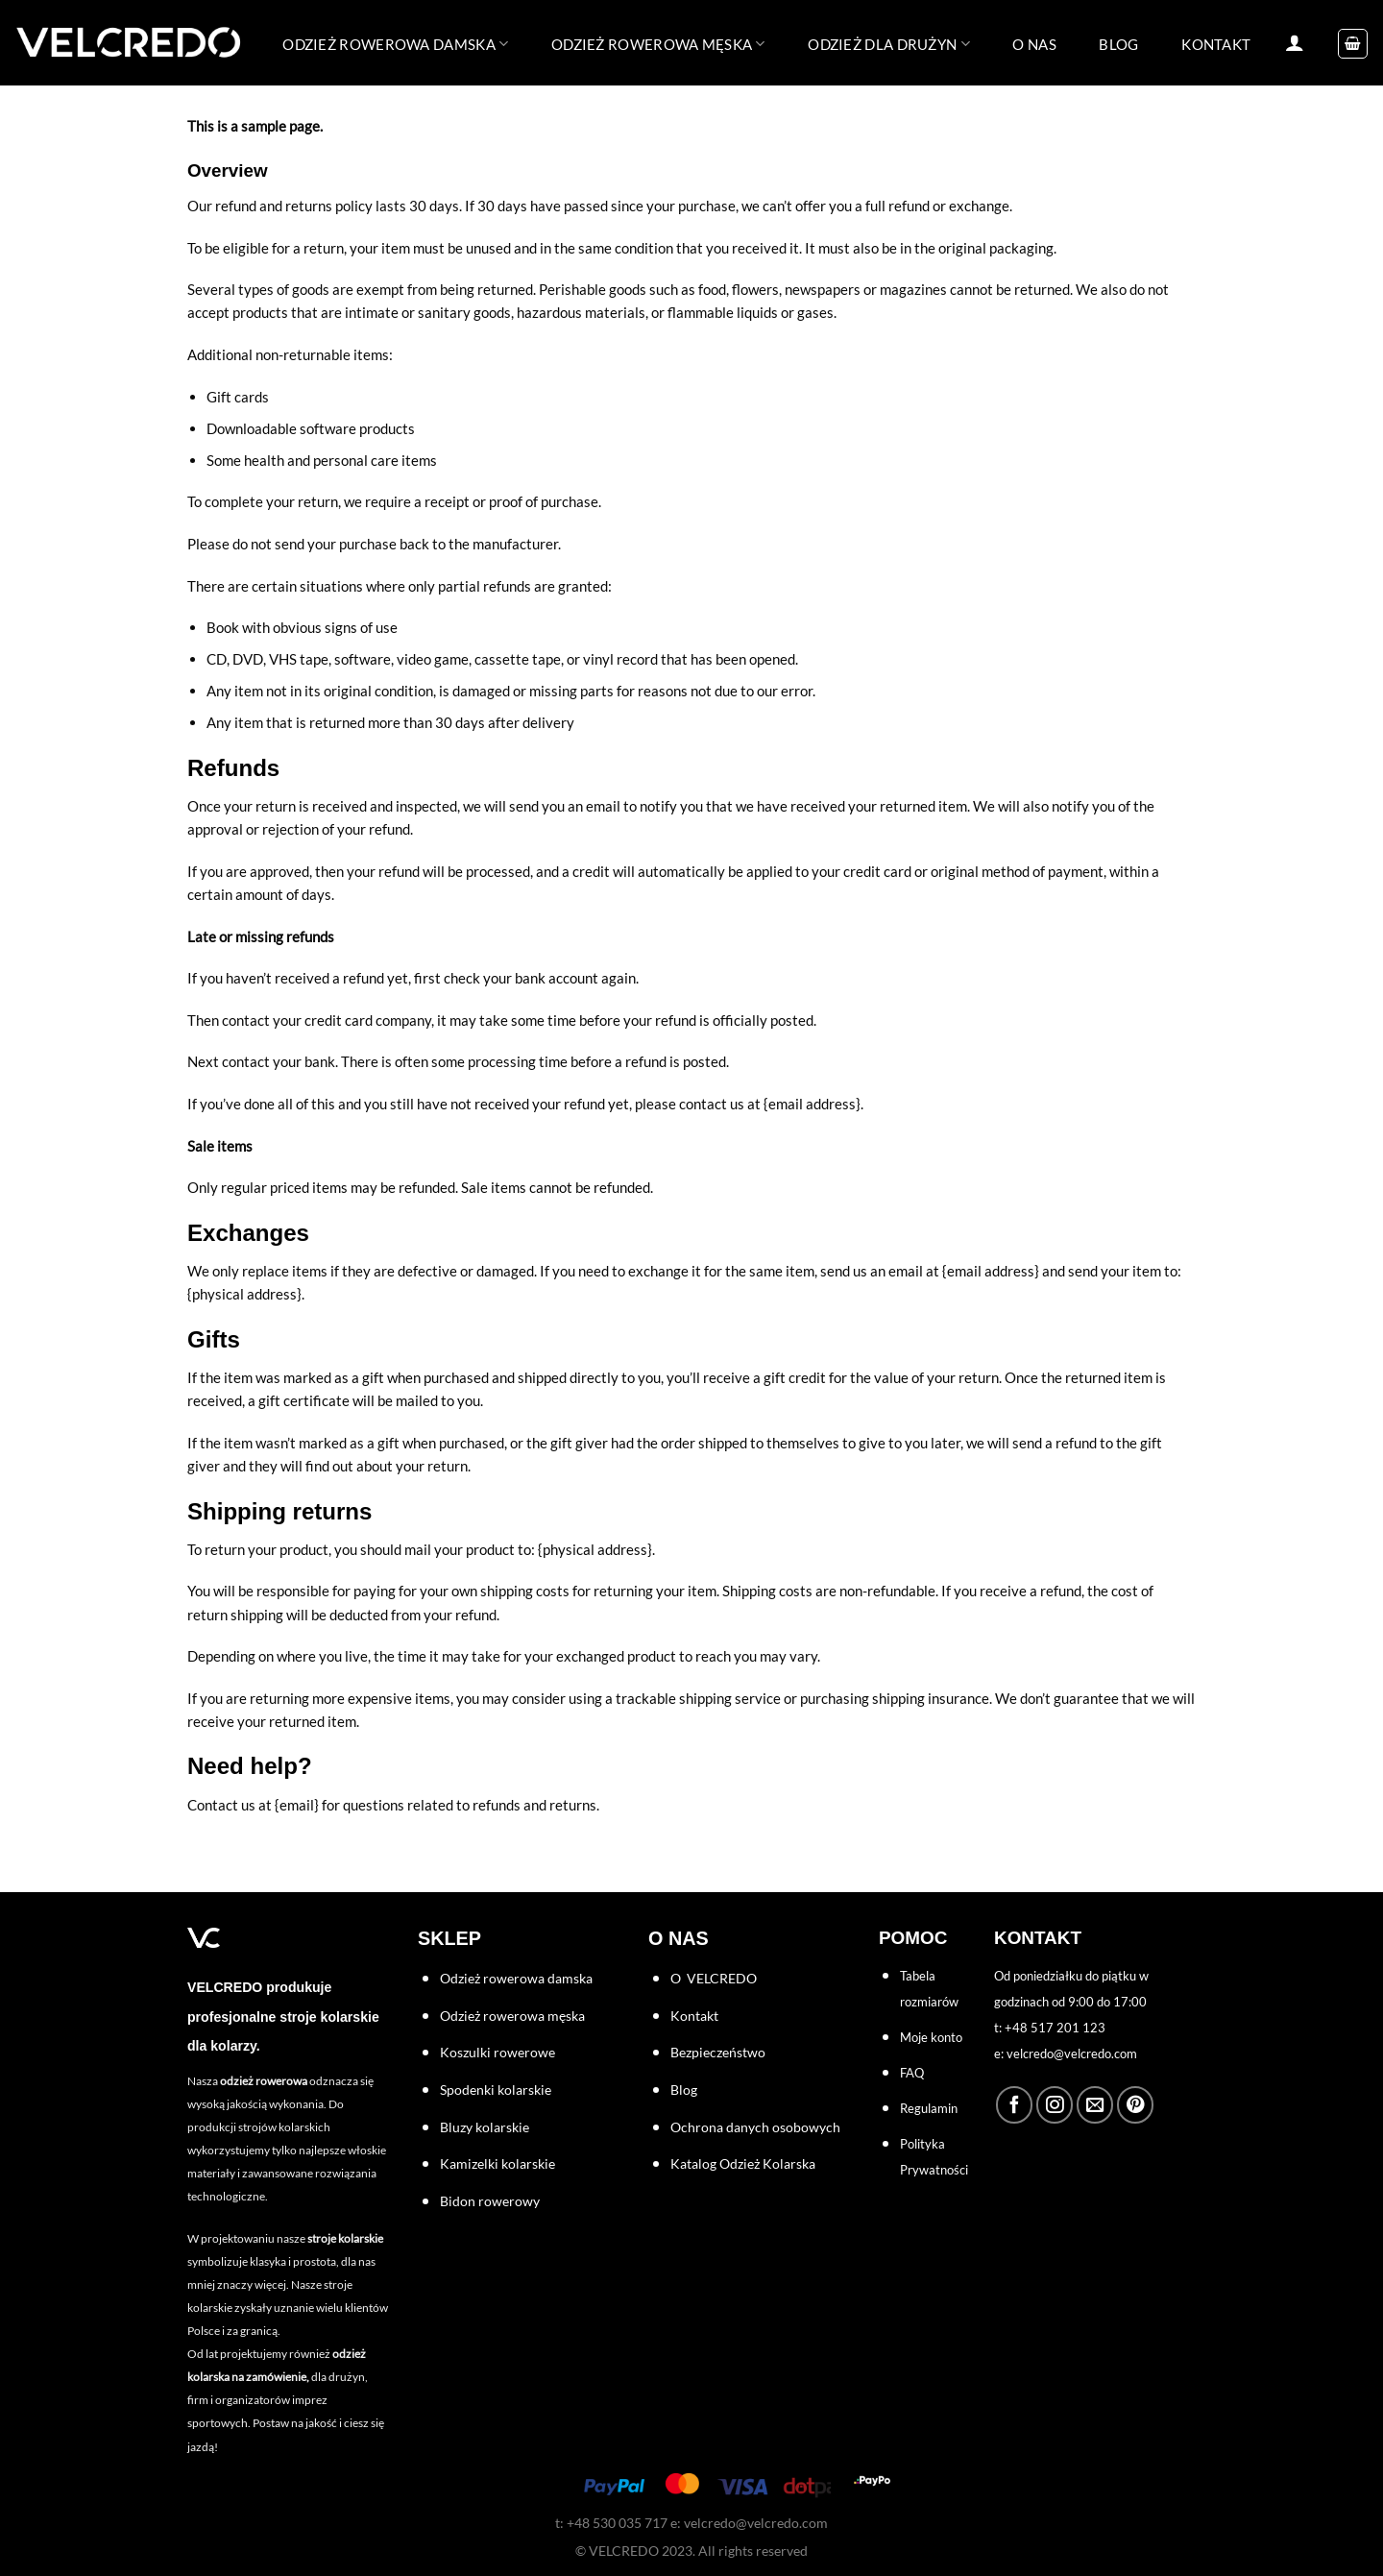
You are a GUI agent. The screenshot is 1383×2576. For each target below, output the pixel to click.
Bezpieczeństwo (717, 2052)
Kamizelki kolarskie (497, 2163)
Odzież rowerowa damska (395, 44)
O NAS (1034, 44)
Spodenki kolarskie (495, 2089)
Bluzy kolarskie (484, 2127)
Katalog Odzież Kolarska (742, 2163)
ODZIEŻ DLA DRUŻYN (889, 44)
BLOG (1118, 44)
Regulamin (929, 2108)
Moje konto (931, 2037)
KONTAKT (1215, 44)
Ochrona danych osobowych (755, 2127)
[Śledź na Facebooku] (1014, 2104)
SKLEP (449, 1938)
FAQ (912, 2072)
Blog (683, 2089)
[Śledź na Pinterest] (1135, 2104)
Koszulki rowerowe (497, 2052)
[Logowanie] (1295, 42)
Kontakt (694, 2015)
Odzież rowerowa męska (658, 44)
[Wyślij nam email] (1095, 2104)
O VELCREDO (713, 1978)
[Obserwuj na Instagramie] (1054, 2104)
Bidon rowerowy (490, 2201)
